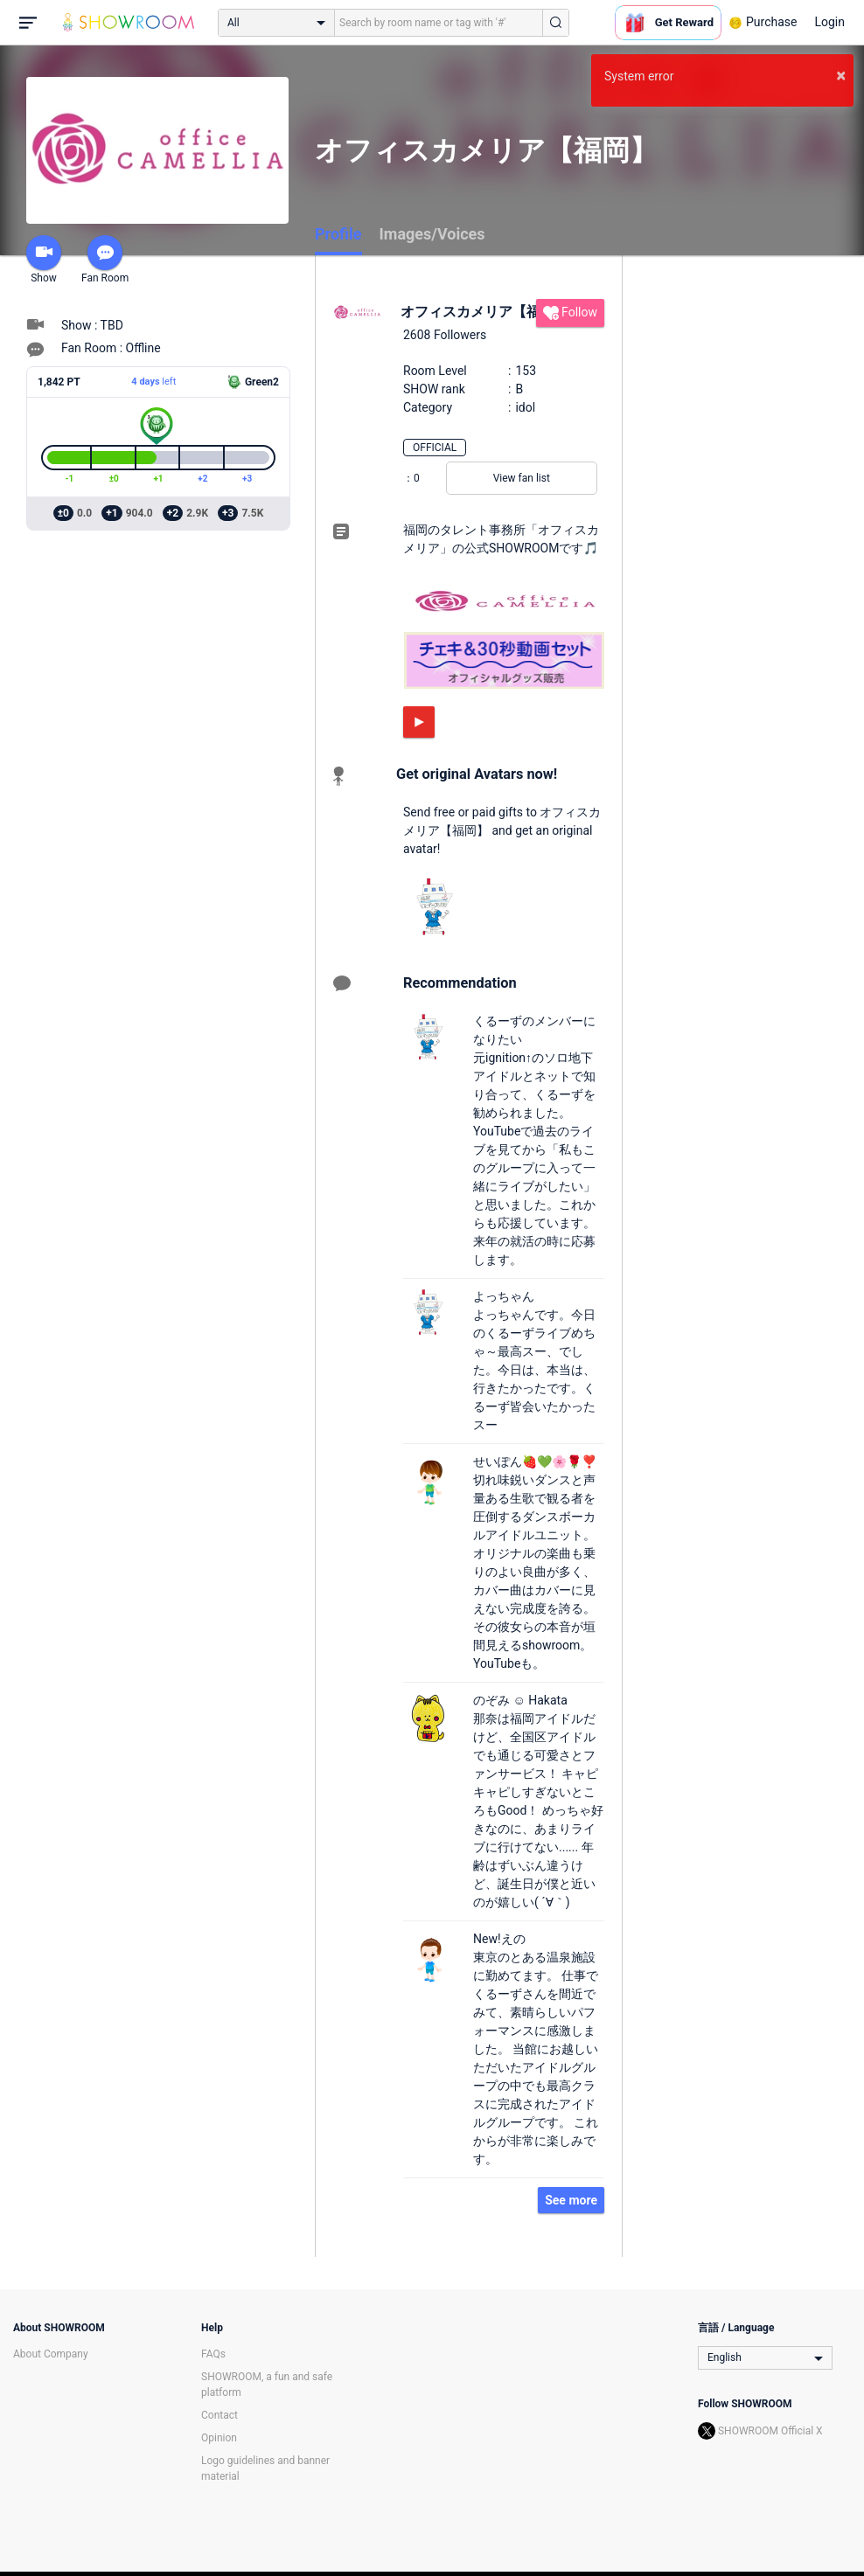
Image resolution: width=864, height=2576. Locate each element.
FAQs (213, 2354)
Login (829, 22)
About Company (50, 2354)
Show (43, 259)
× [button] (841, 75)
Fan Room (105, 259)
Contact (219, 2415)
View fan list (521, 478)
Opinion (219, 2438)
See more (571, 2200)
